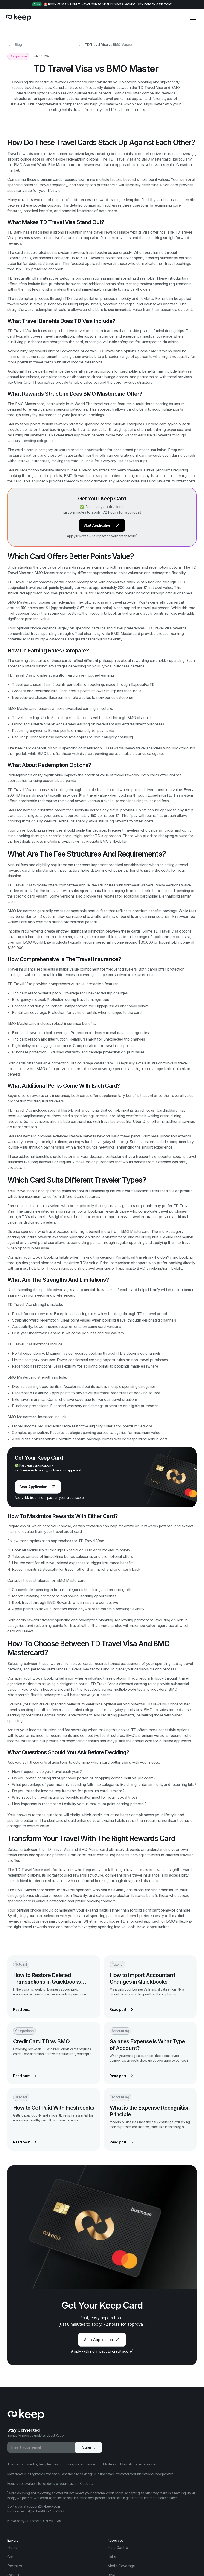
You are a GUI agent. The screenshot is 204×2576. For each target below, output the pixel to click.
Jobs (112, 2556)
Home (12, 2547)
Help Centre (118, 2547)
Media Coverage (121, 2566)
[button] (192, 17)
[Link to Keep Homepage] (18, 17)
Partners (14, 2566)
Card (11, 2556)
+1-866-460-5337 (51, 2511)
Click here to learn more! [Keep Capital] (154, 4)
